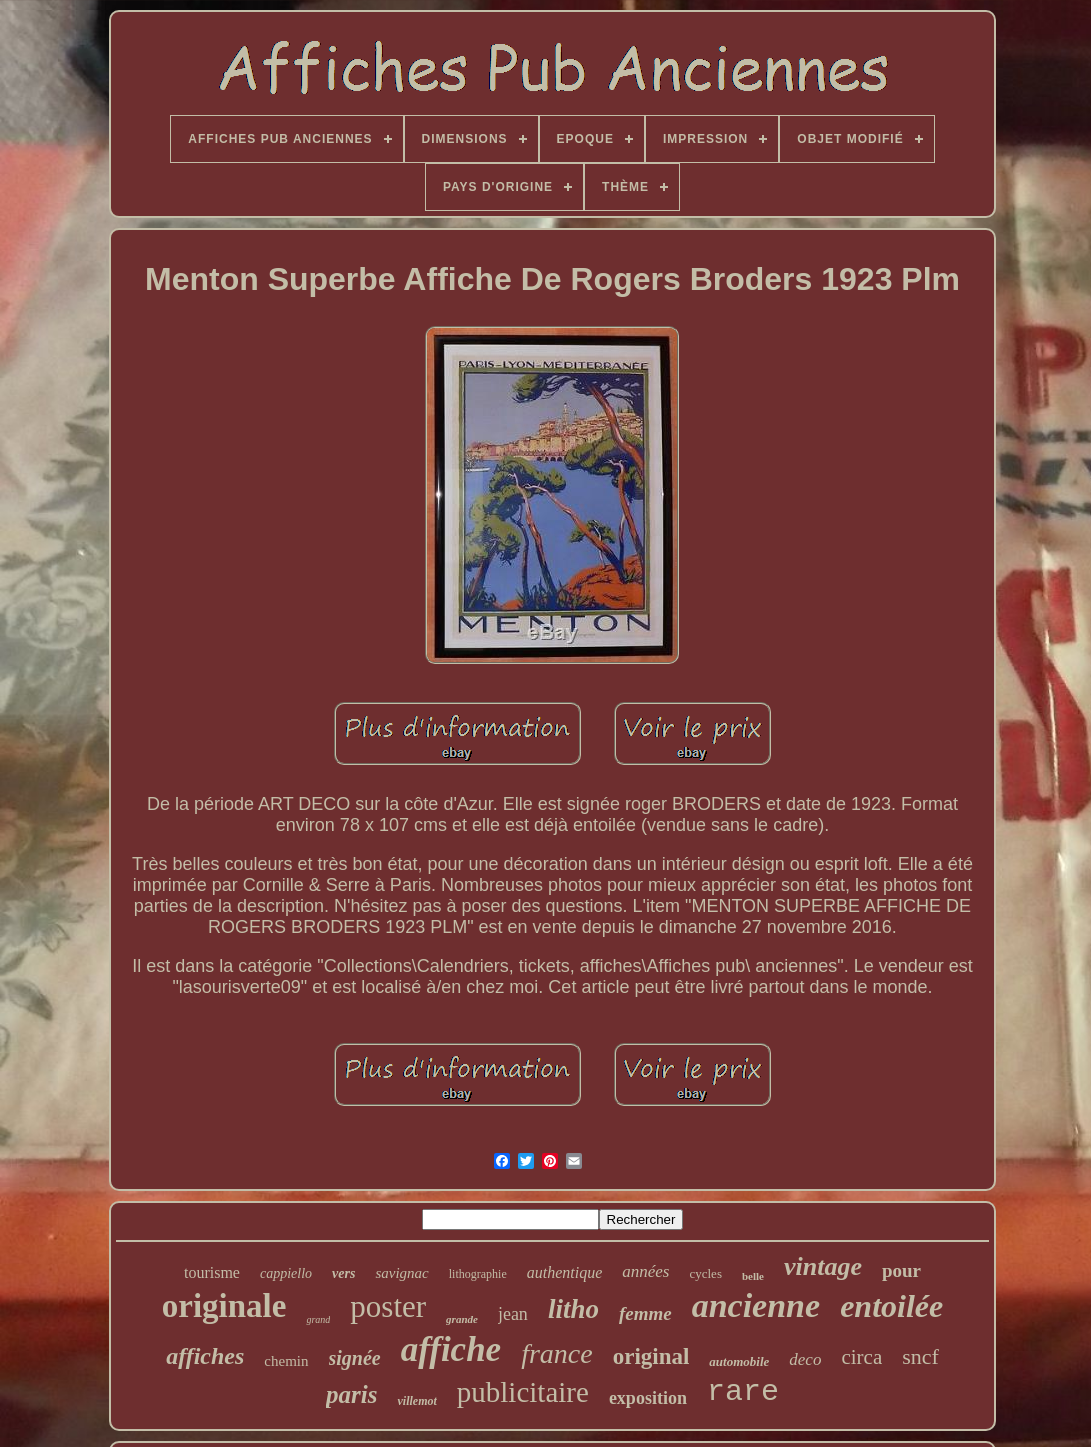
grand (318, 1319)
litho (573, 1309)
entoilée (891, 1306)
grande (462, 1319)
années (645, 1271)
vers (343, 1273)
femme (645, 1313)
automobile (739, 1361)
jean (513, 1314)
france (557, 1353)
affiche (451, 1349)
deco (805, 1359)
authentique (565, 1272)
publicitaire (523, 1392)
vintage (823, 1266)
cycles (705, 1273)
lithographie (478, 1274)
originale (224, 1306)
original (651, 1356)
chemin (286, 1361)
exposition (648, 1398)
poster (388, 1306)
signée (355, 1358)
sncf (920, 1356)
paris (351, 1394)
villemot (416, 1401)
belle (753, 1276)
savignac (401, 1273)
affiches (205, 1356)
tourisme (212, 1272)
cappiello (286, 1273)
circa (861, 1357)
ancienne (756, 1305)
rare (743, 1392)
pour (901, 1270)
